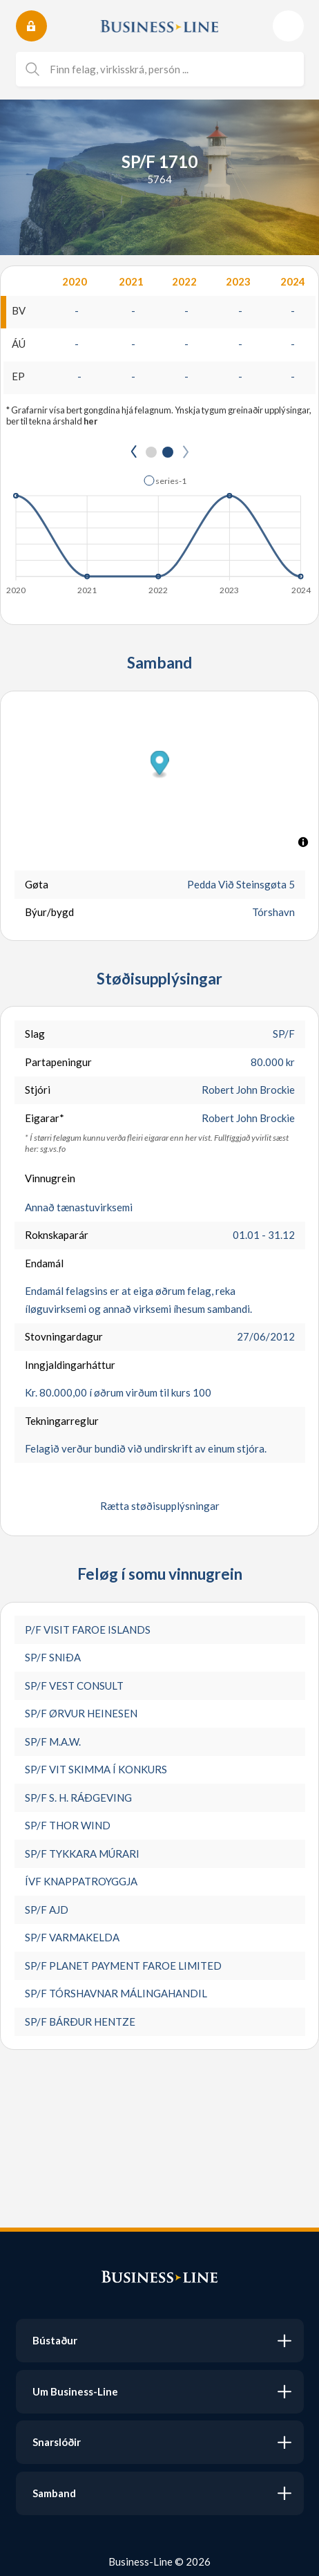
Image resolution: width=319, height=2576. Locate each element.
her (90, 421)
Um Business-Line (75, 2391)
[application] (159, 531)
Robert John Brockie (248, 1089)
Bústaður (54, 2340)
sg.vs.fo (53, 1149)
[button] (165, 480)
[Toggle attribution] (303, 842)
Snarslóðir (56, 2442)
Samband (54, 2493)
